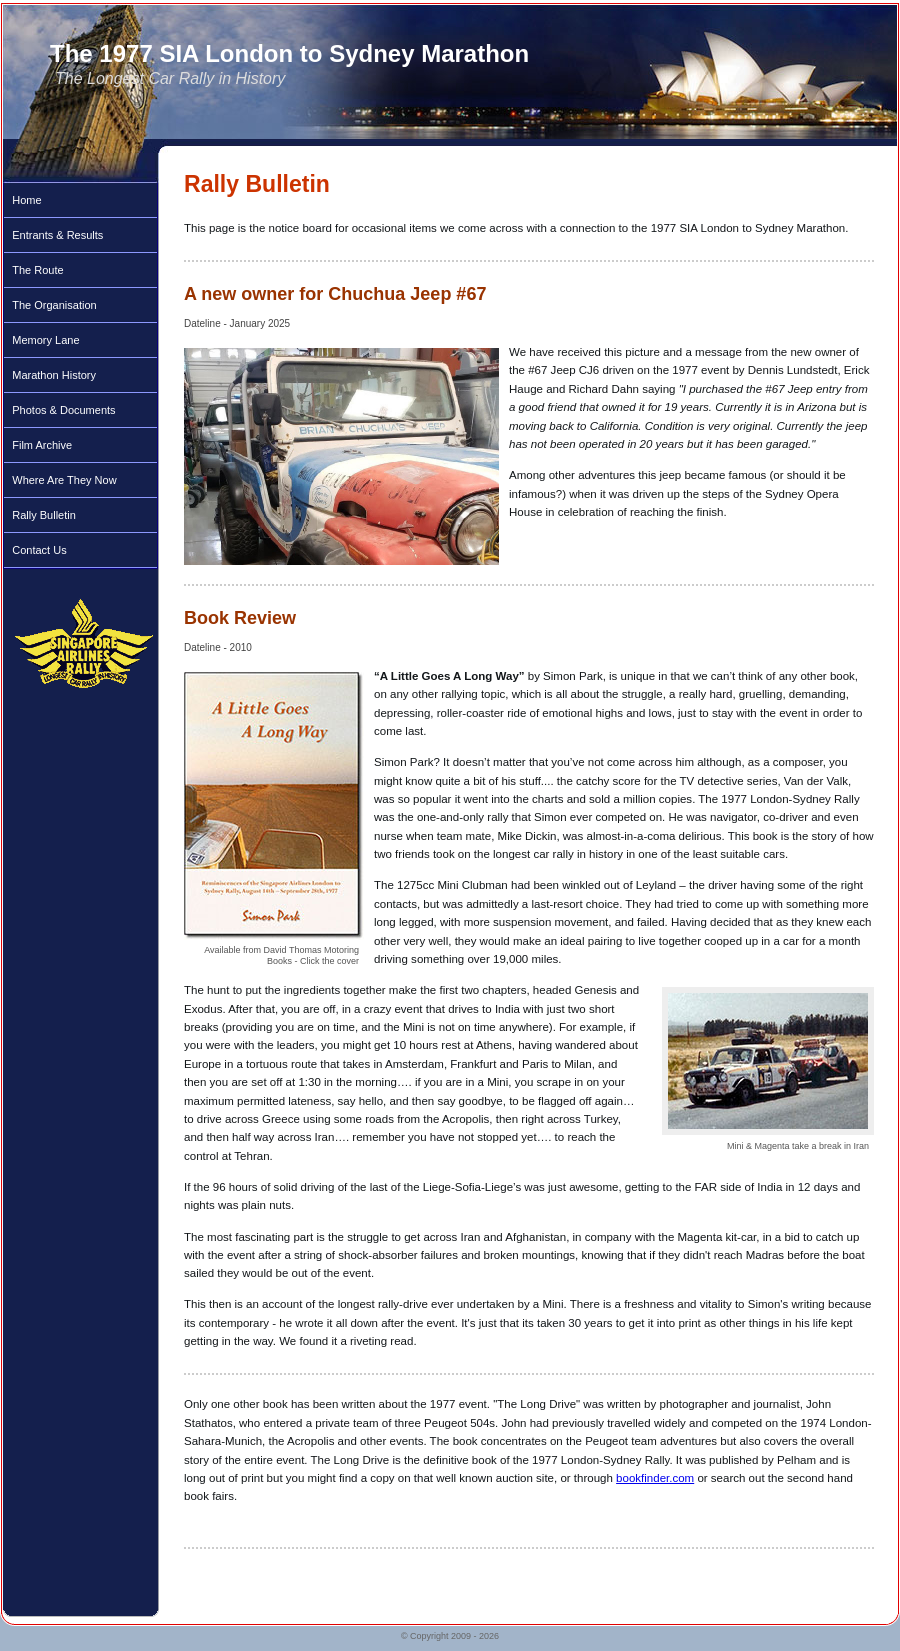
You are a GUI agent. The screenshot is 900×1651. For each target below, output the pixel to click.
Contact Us (39, 550)
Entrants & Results (57, 235)
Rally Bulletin (44, 515)
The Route (37, 270)
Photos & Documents (63, 410)
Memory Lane (45, 340)
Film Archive (42, 445)
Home (26, 200)
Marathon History (54, 375)
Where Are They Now (64, 480)
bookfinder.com (655, 1478)
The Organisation (54, 305)
